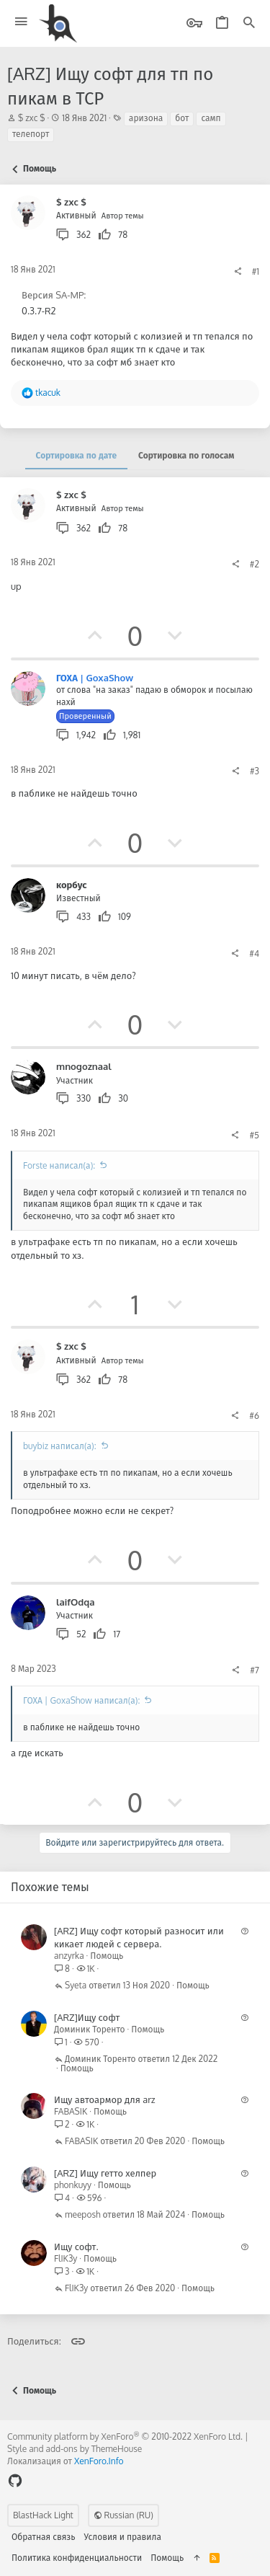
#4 (254, 953)
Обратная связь (44, 2536)
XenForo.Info (99, 2461)
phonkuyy (72, 2184)
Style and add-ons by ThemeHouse (74, 2448)
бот (182, 117)
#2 (254, 564)
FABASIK (70, 2111)
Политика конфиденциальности (77, 2557)
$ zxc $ (31, 117)
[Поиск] (249, 23)
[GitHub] (15, 2480)
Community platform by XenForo (125, 2436)
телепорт (30, 133)
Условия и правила (122, 2536)
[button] (21, 22)
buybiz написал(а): (59, 1445)
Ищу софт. (76, 2246)
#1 (255, 271)
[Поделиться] (237, 271)
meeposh (83, 2215)
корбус (71, 884)
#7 (254, 1670)
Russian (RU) (123, 2515)
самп (210, 117)
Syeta (75, 1986)
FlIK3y (65, 2258)
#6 (254, 1415)
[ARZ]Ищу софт (87, 2017)
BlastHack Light (43, 2515)
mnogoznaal (84, 1066)
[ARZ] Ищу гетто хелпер (105, 2173)
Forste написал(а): (59, 1165)
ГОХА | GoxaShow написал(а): (81, 1700)
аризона (146, 117)
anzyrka (69, 1955)
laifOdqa (75, 1602)
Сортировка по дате (76, 455)
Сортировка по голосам (186, 455)
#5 (254, 1135)
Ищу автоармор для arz (105, 2099)
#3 (254, 771)
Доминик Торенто (89, 2029)
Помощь (106, 1955)
